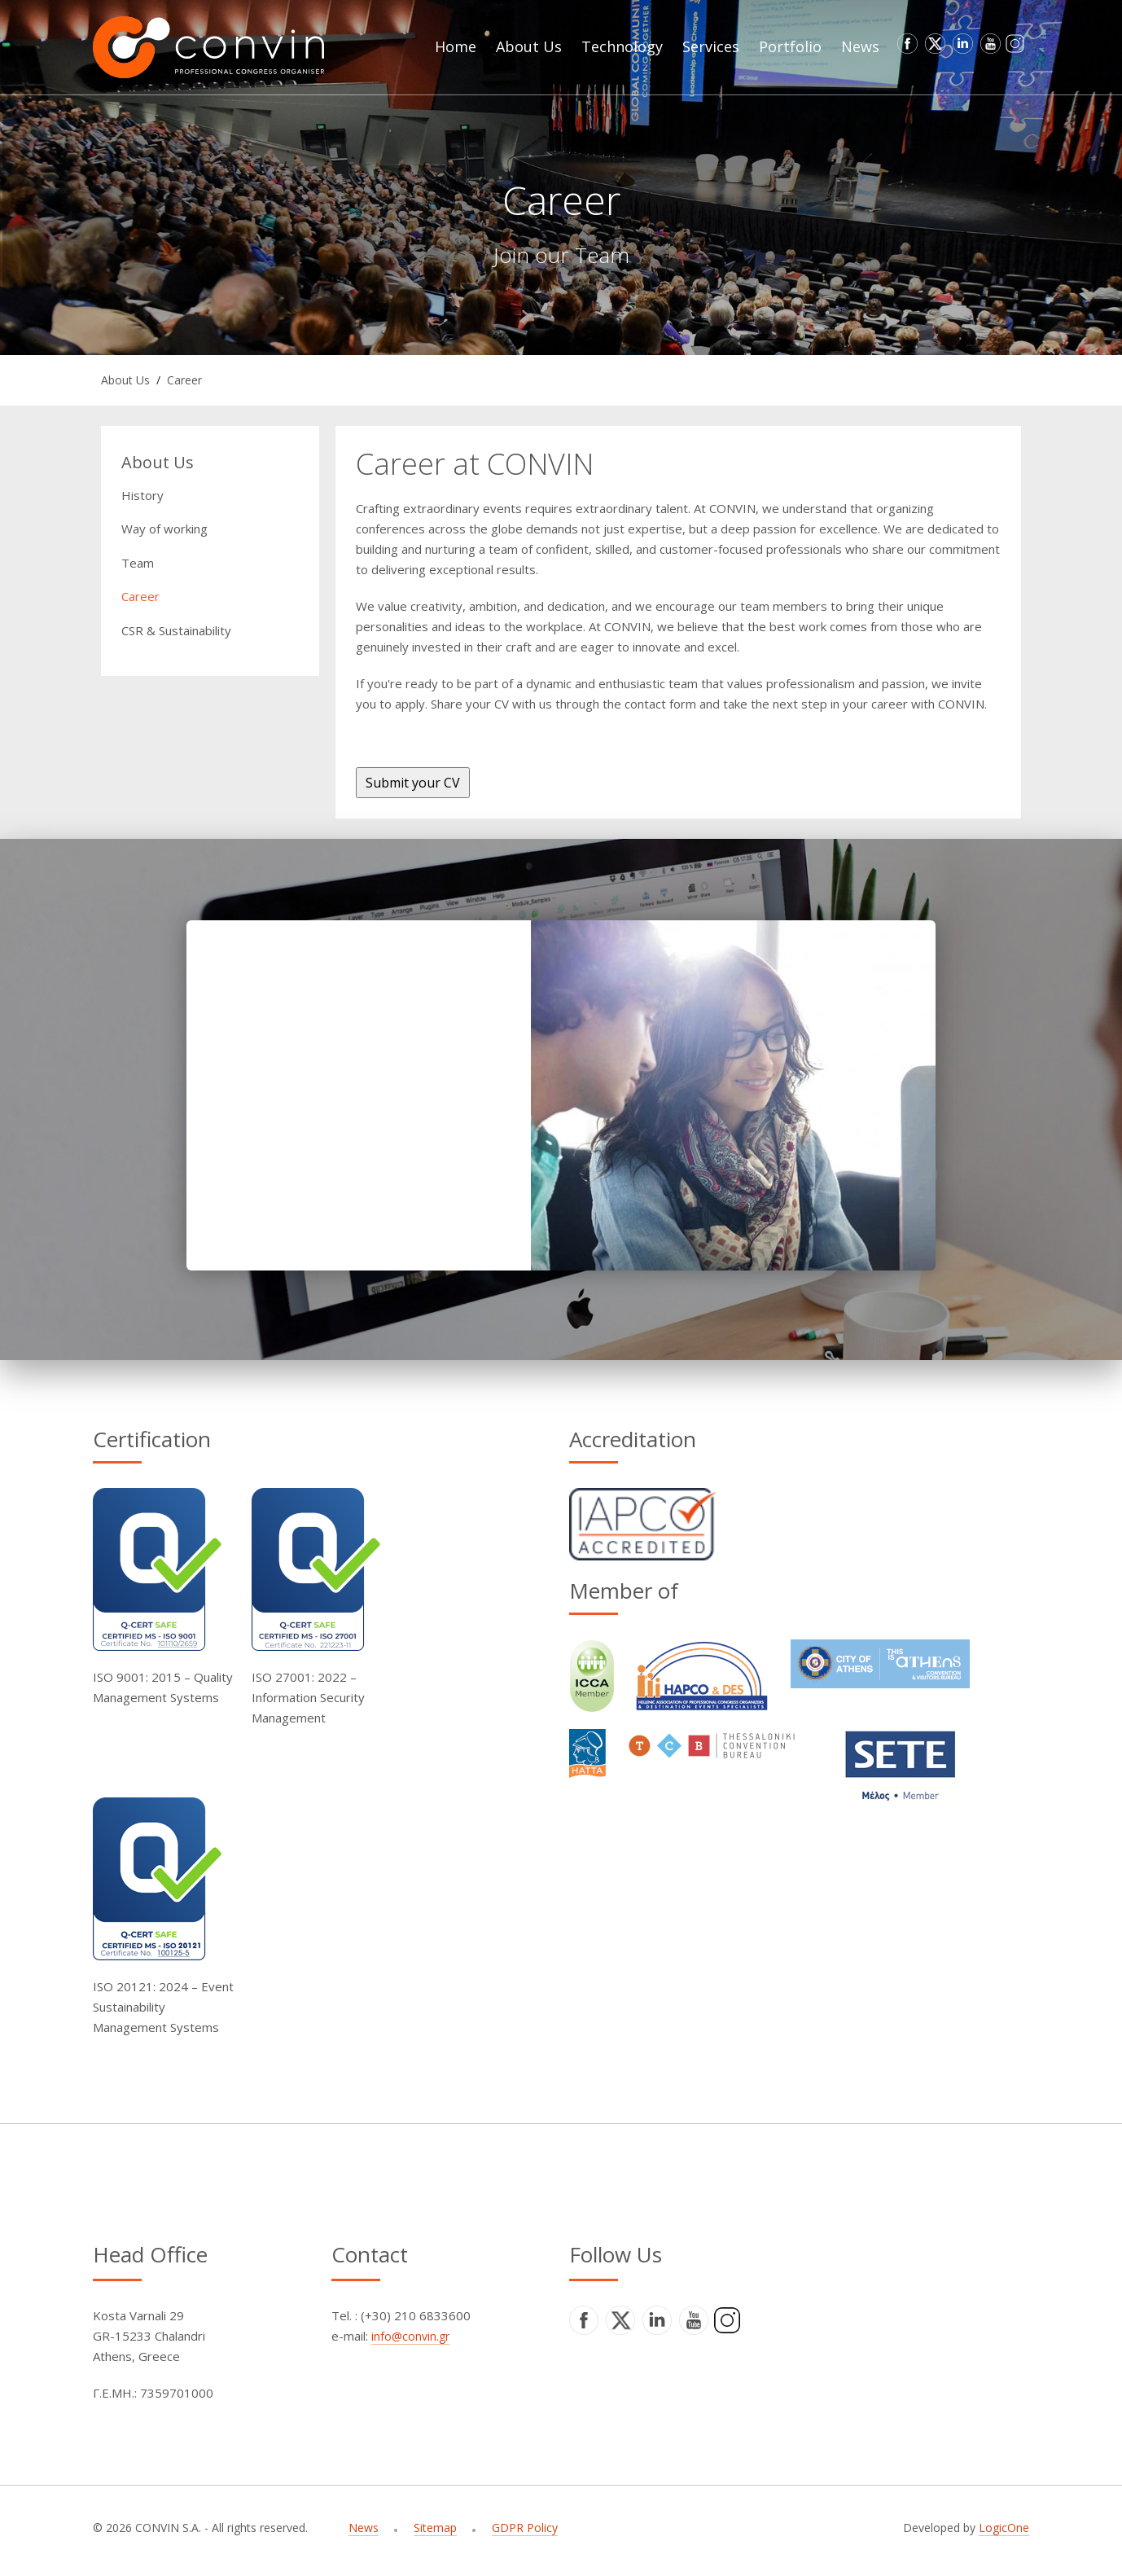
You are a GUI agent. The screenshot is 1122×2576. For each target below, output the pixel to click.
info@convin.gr (410, 2336)
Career (184, 380)
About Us (125, 380)
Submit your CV (413, 783)
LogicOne (1004, 2527)
